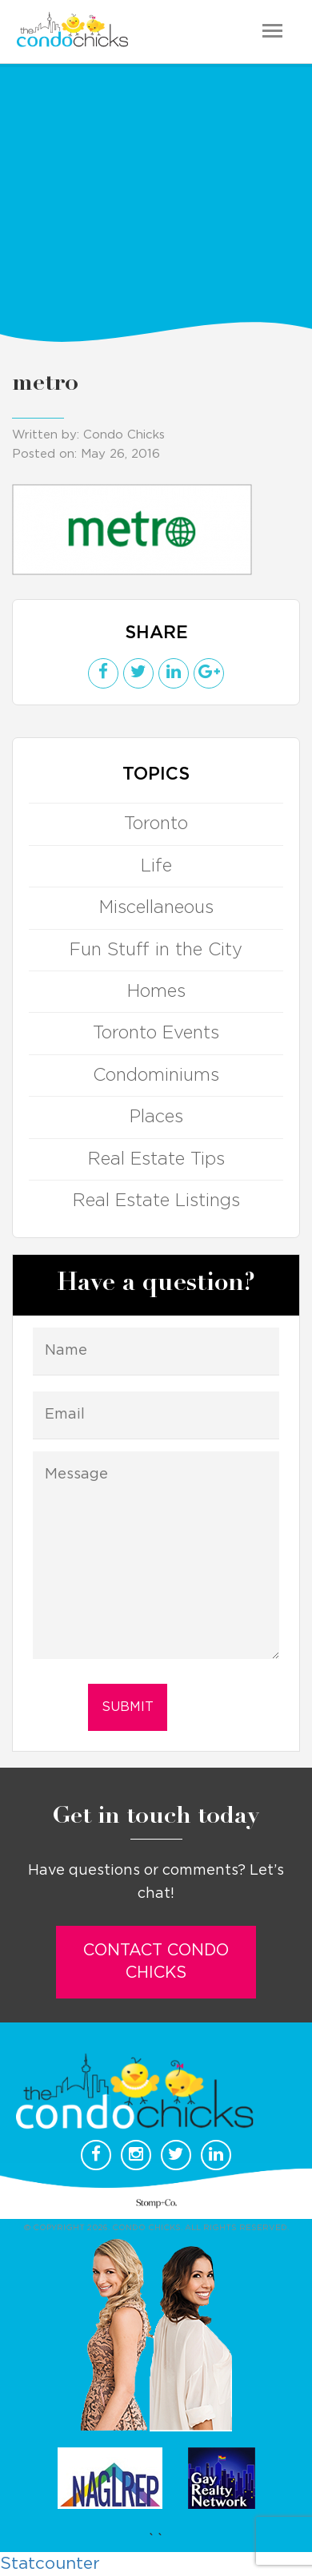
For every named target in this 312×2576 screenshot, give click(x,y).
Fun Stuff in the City (156, 950)
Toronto (156, 823)
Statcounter (50, 2563)
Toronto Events (156, 1033)
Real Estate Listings (156, 1200)
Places (156, 1116)
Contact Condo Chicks (156, 1962)
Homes (156, 991)
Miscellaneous (156, 907)
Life (156, 866)
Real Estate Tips (156, 1159)
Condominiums (156, 1075)
